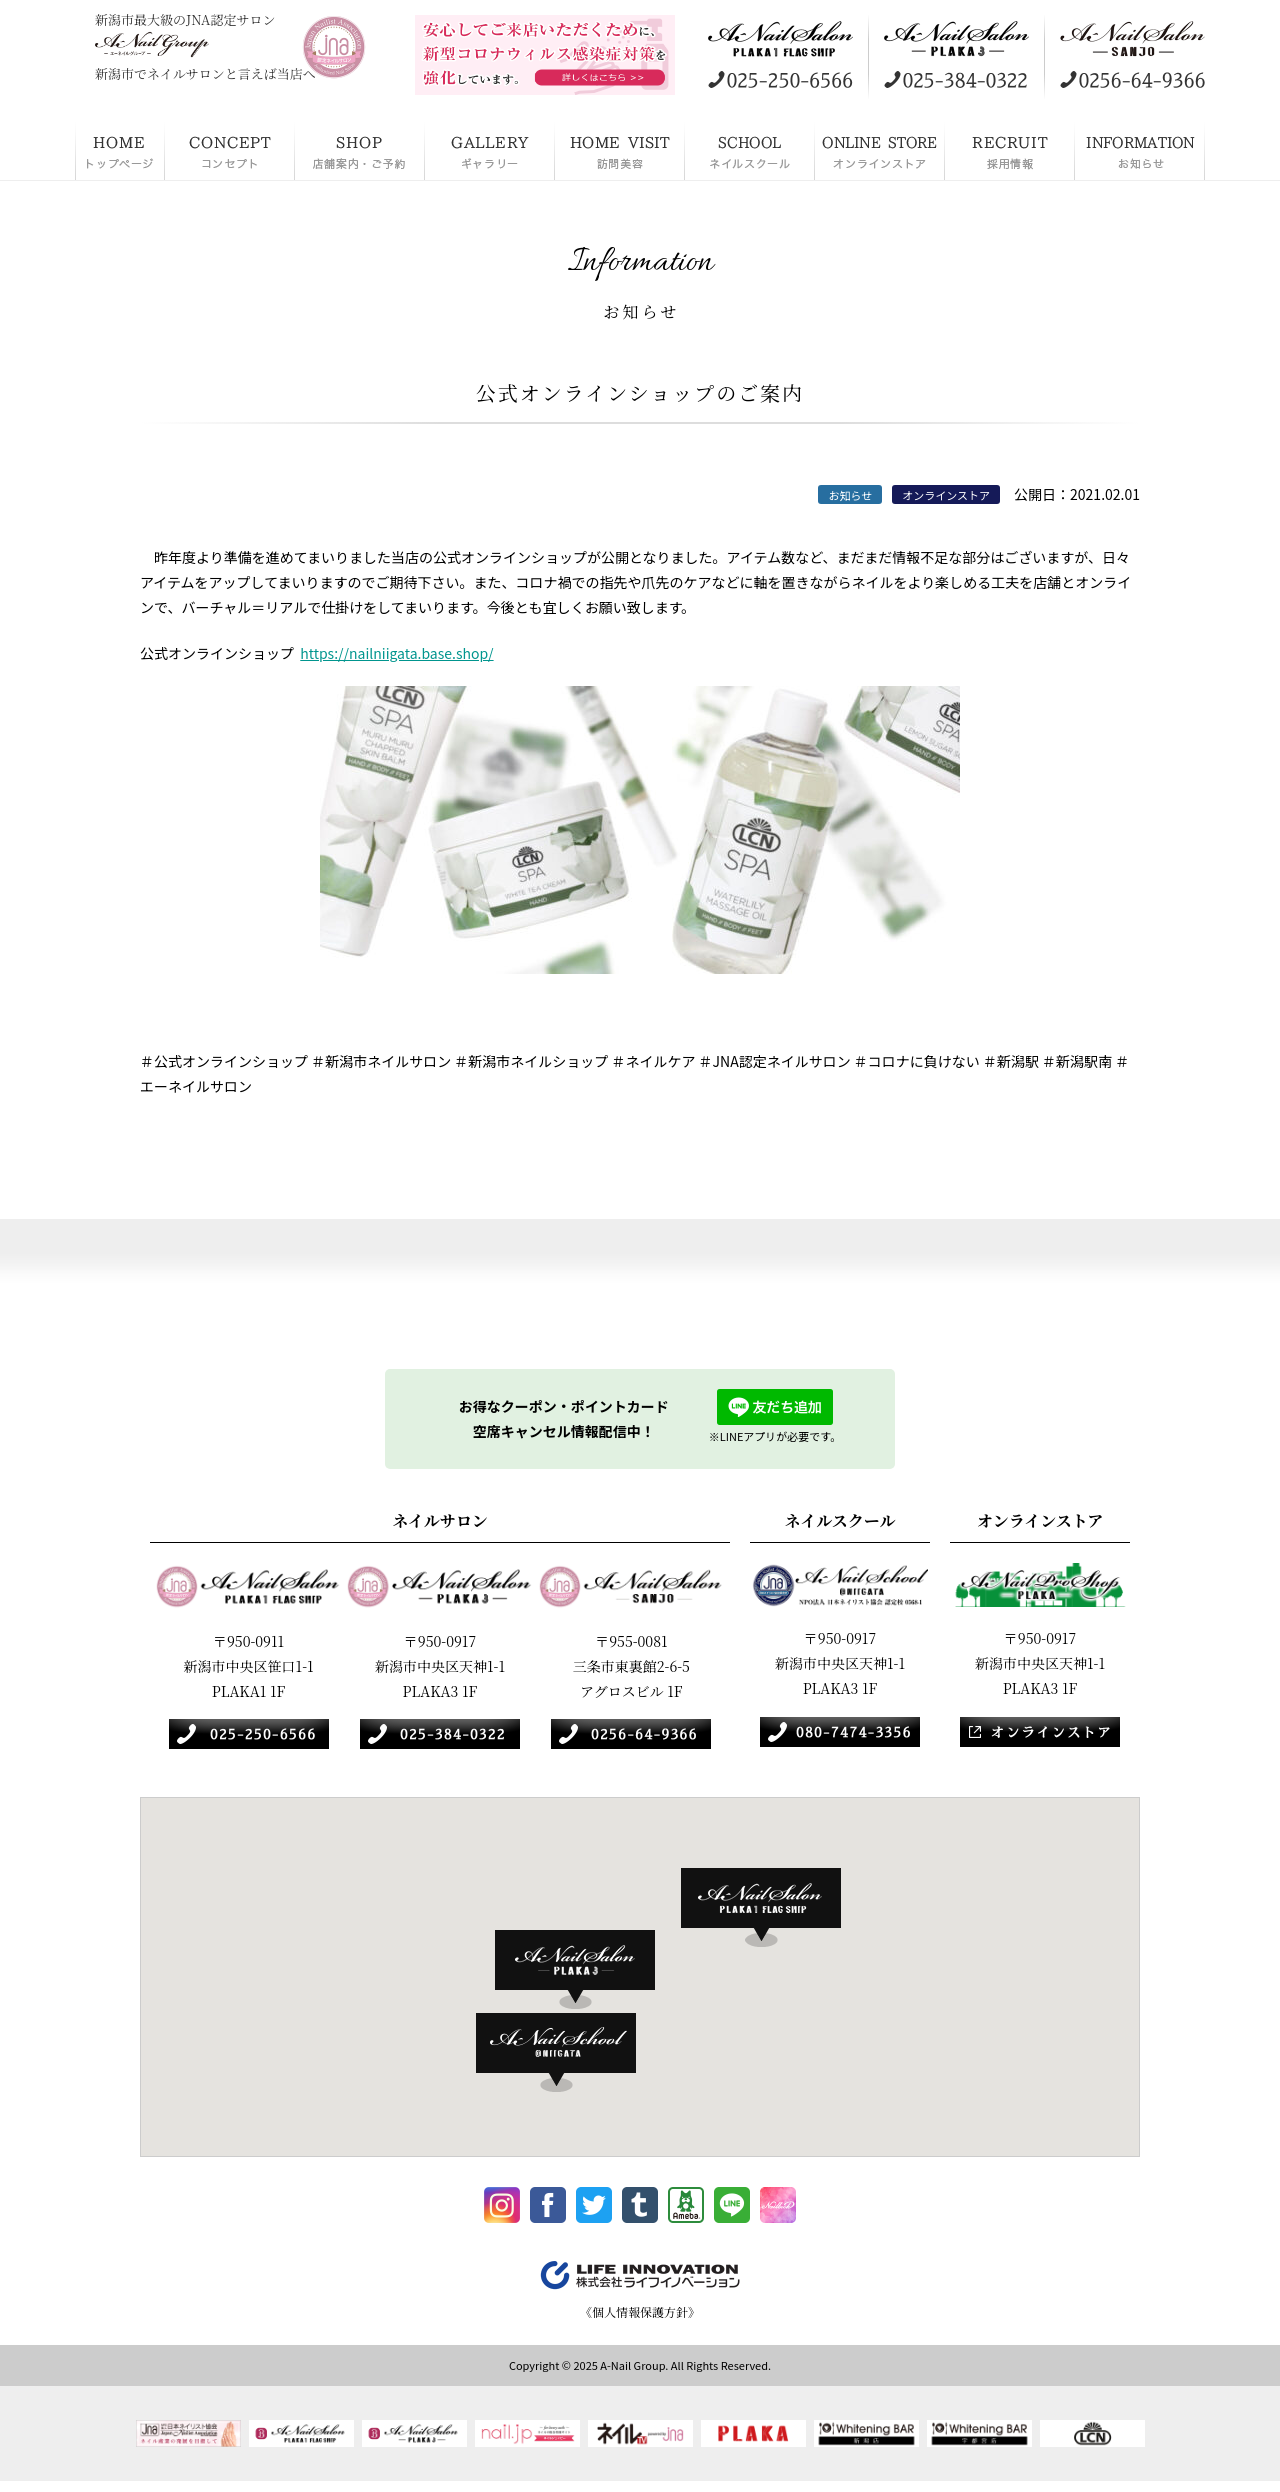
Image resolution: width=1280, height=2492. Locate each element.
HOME (120, 150)
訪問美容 (620, 150)
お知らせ (1140, 150)
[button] (771, 1908)
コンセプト (230, 150)
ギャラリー (490, 150)
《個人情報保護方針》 (640, 2319)
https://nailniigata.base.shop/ (396, 653)
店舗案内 (360, 150)
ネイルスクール (750, 150)
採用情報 (1010, 150)
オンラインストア (880, 150)
